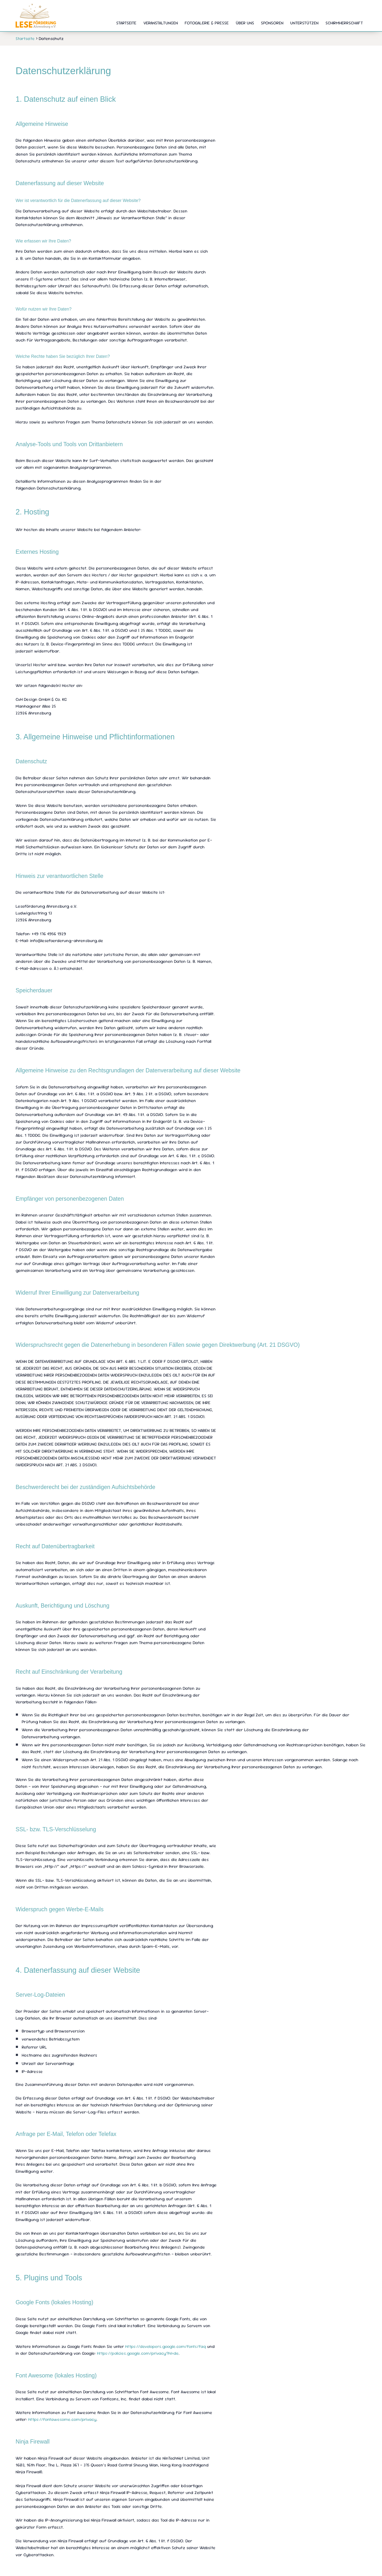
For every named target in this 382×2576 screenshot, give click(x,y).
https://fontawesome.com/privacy (62, 2419)
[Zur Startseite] (36, 16)
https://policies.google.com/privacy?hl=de (138, 2353)
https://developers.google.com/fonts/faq (165, 2346)
